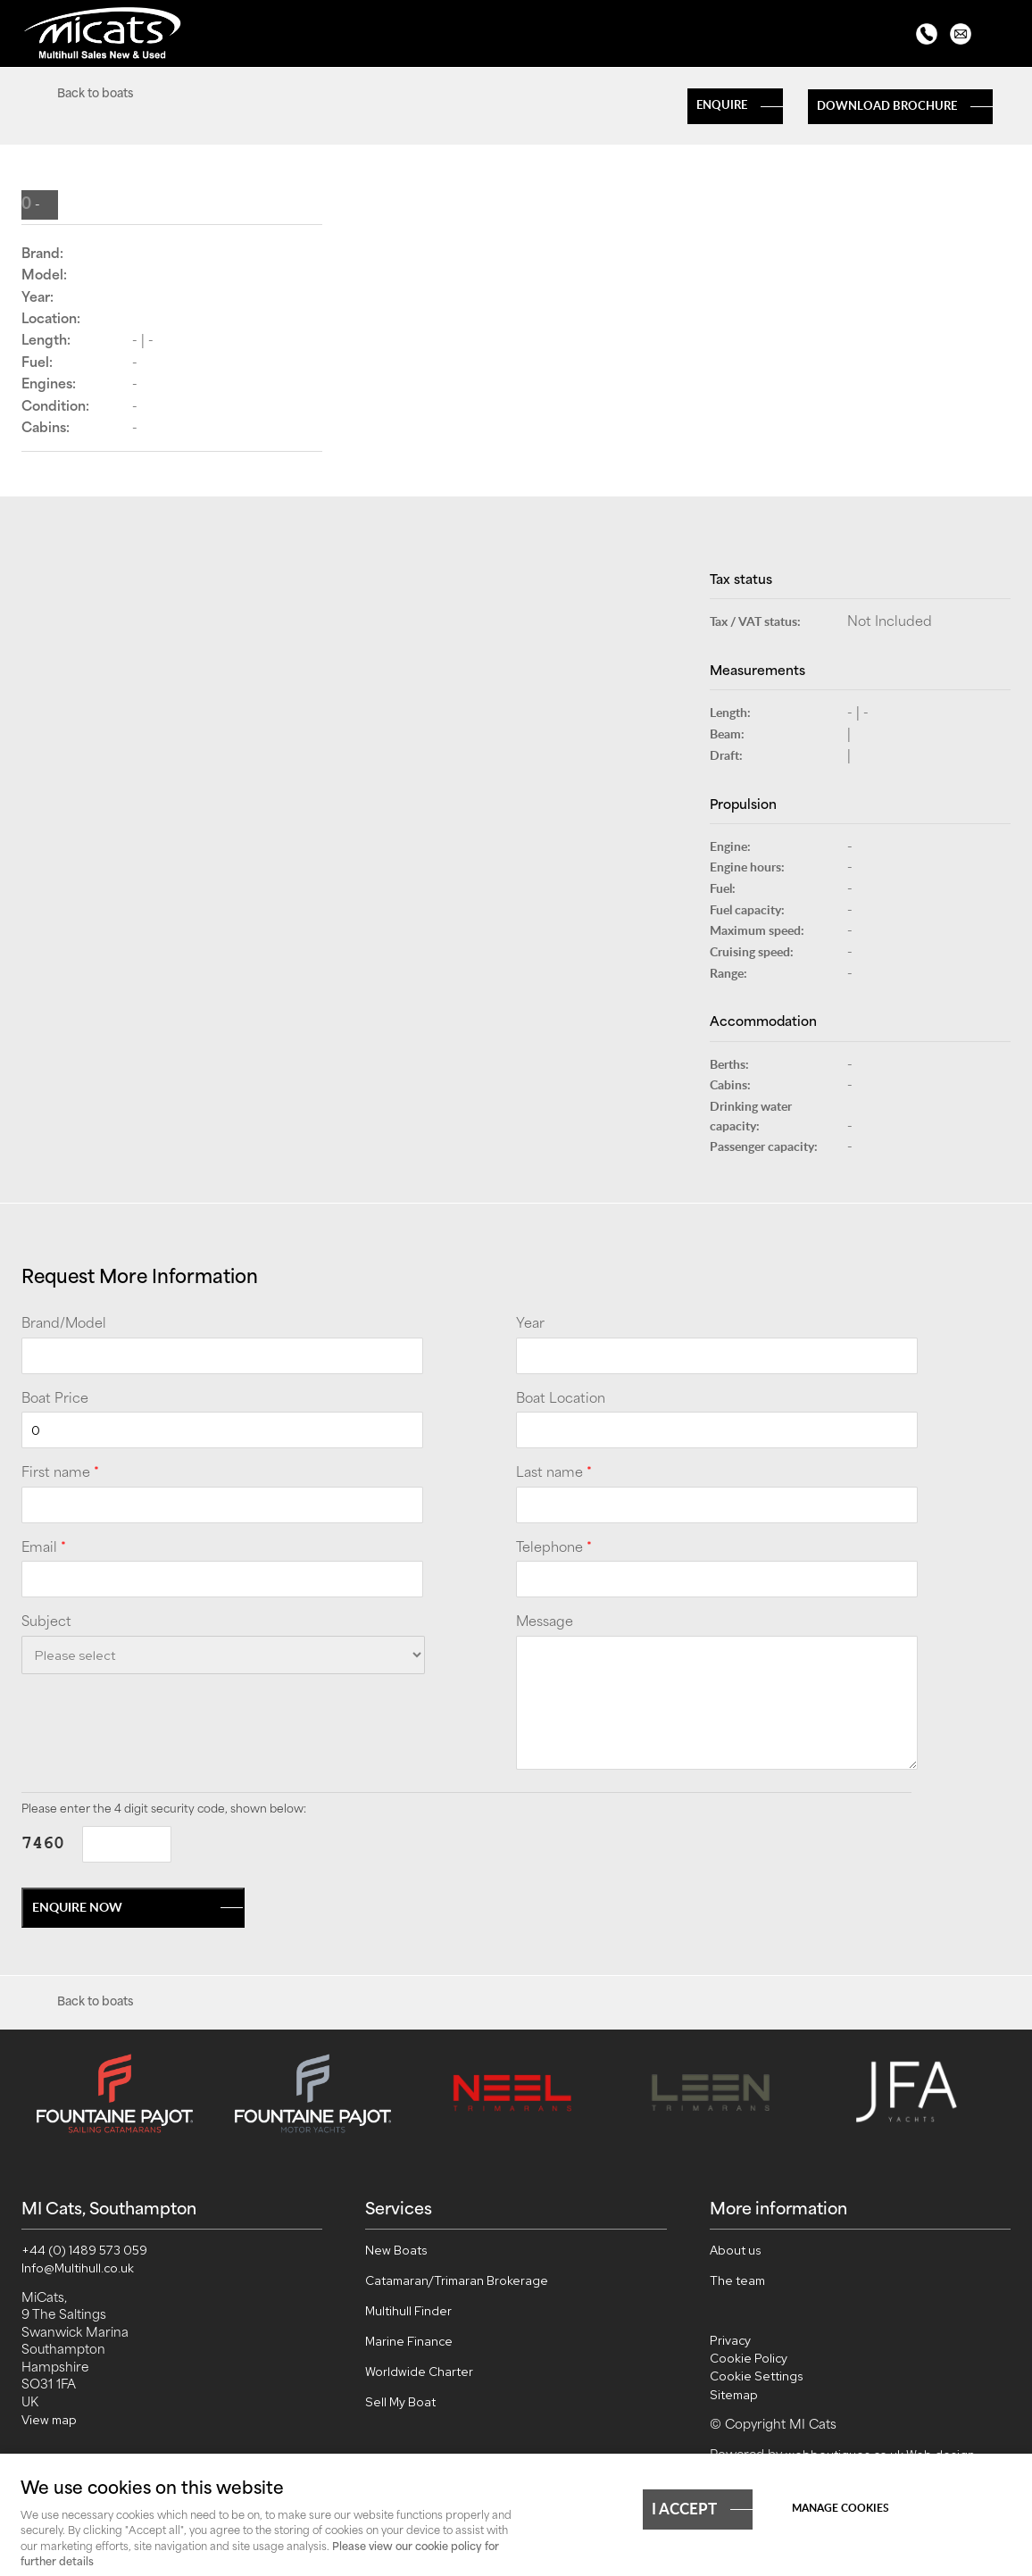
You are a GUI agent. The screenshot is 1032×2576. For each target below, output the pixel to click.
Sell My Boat (400, 2398)
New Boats (396, 2246)
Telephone (554, 1549)
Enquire (721, 104)
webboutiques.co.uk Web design (880, 2451)
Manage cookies (840, 2507)
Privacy (730, 2337)
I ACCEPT (684, 2507)
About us (736, 2246)
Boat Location (560, 1399)
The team (737, 2277)
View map (49, 2416)
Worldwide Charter (419, 2368)
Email (43, 1549)
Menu (1000, 36)
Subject (46, 1623)
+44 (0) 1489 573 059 (84, 2246)
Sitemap (734, 2391)
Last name (554, 1474)
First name (60, 1474)
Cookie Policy (748, 2355)
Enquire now (77, 1906)
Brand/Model (63, 1324)
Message (544, 1623)
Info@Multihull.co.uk (77, 2264)
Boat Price (54, 1399)
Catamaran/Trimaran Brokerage (456, 2277)
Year (530, 1324)
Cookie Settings (756, 2372)
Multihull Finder (408, 2307)
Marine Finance (409, 2338)
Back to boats (95, 94)
